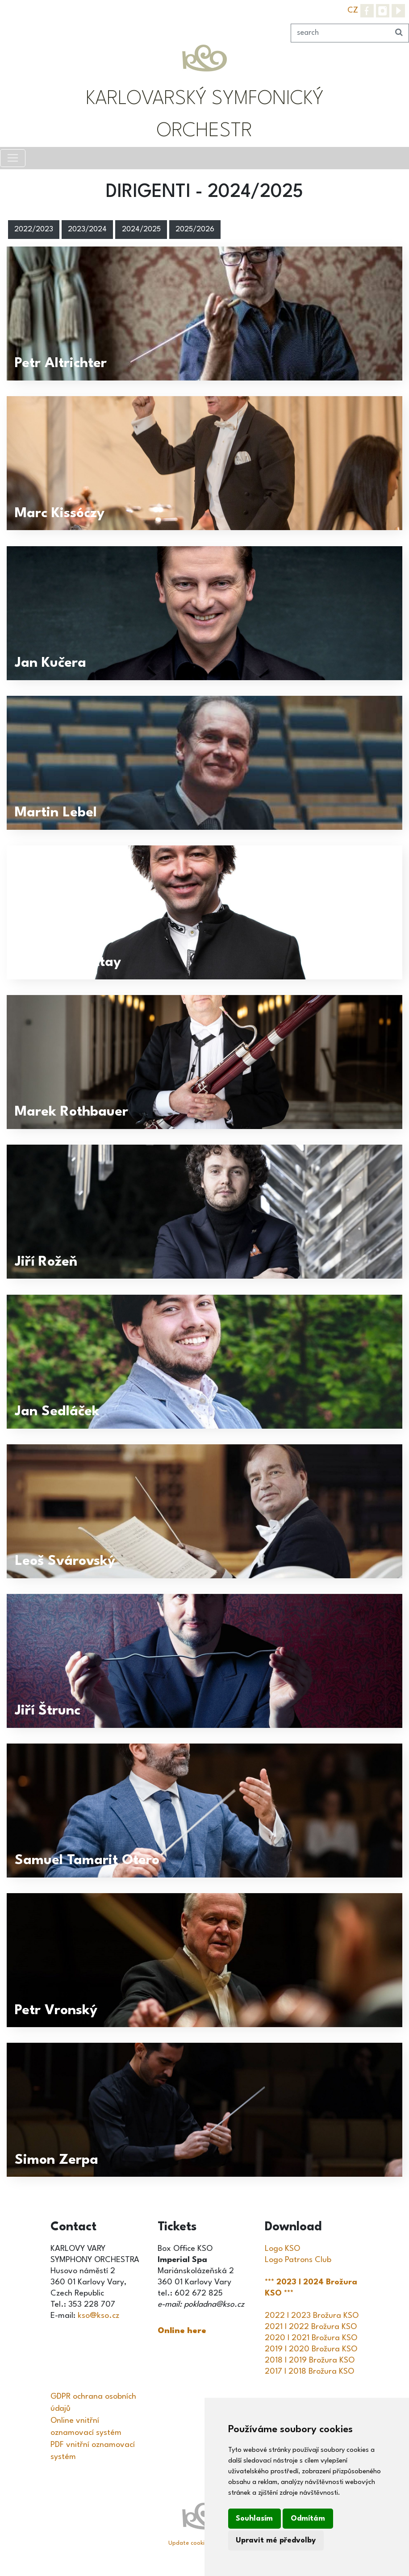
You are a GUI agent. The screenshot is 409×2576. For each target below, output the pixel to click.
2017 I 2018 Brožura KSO (309, 2371)
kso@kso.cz (98, 2316)
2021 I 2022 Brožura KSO (311, 2327)
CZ (352, 10)
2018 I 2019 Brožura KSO (310, 2360)
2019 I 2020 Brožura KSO (311, 2349)
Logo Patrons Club (298, 2260)
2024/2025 (141, 229)
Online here (182, 2331)
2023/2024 (87, 229)
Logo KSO (282, 2249)
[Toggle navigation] (12, 158)
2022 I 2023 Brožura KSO (312, 2316)
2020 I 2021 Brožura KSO (311, 2338)
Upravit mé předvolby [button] (276, 2540)
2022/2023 (33, 229)
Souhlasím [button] (254, 2518)
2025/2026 (194, 229)
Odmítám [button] (308, 2518)
